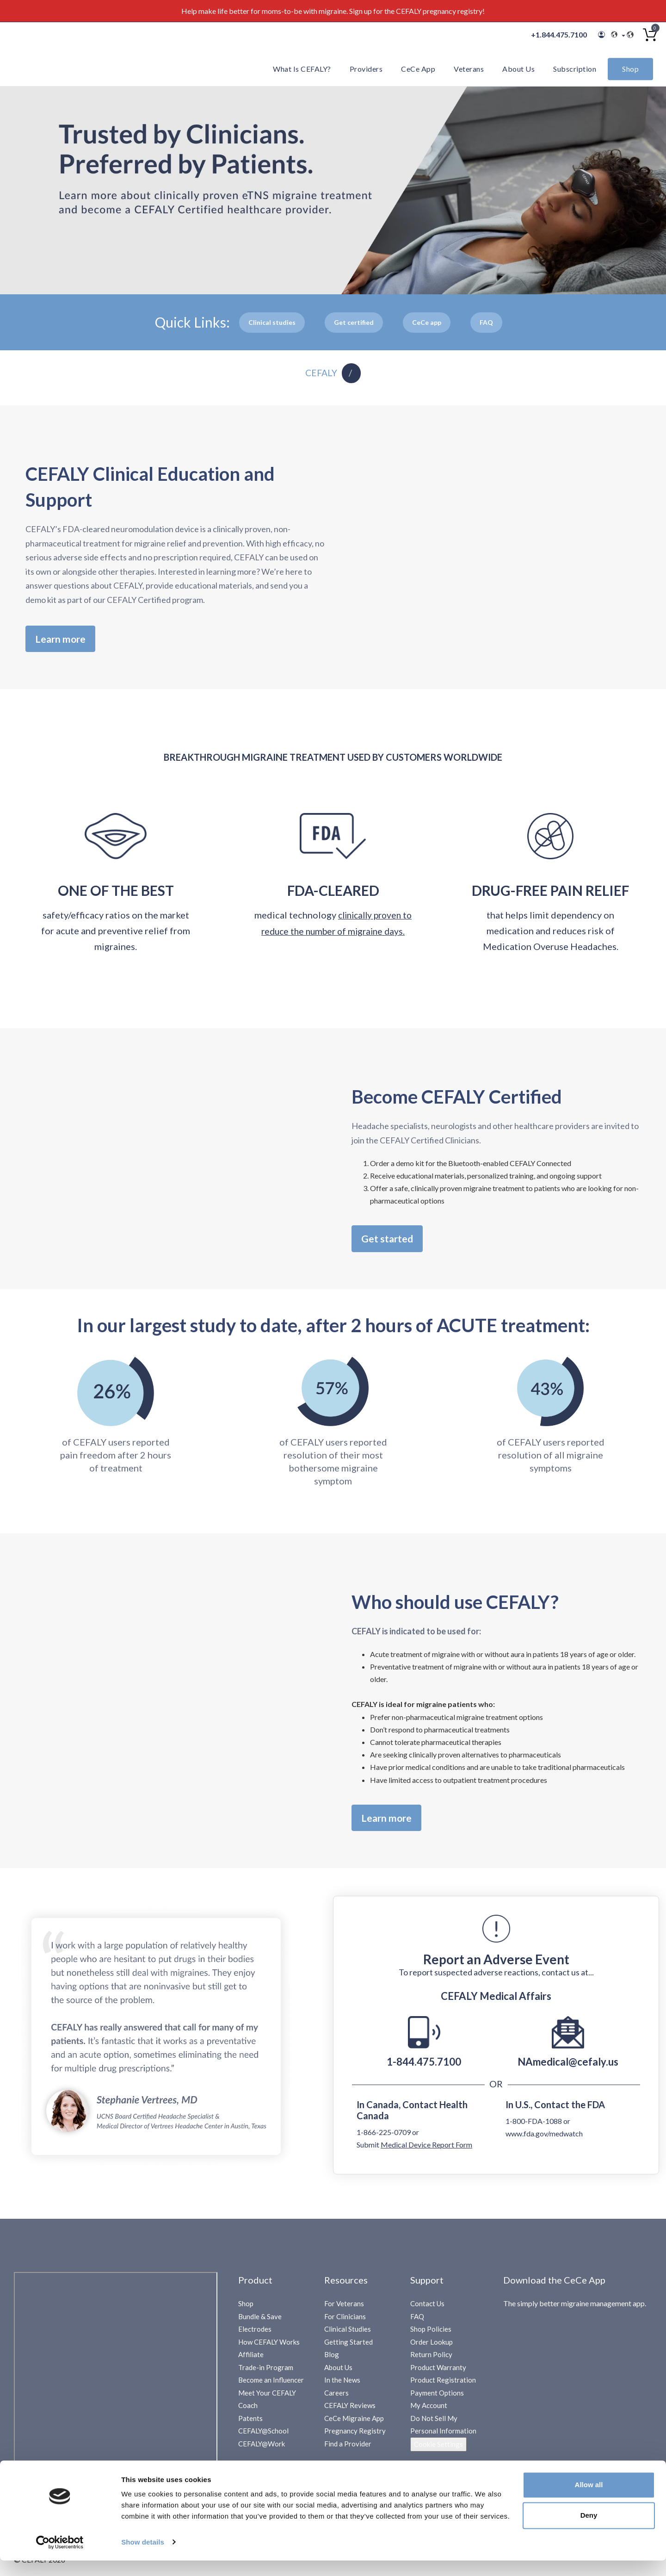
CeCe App (418, 69)
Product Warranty (438, 2372)
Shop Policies (430, 2334)
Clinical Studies (347, 2334)
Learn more (63, 639)
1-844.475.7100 (424, 2066)
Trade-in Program (265, 2372)
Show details (142, 2558)
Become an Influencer (271, 2385)
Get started (389, 1241)
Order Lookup (431, 2346)
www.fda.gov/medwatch (544, 2138)
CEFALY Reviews (350, 2410)
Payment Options (437, 2397)
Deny (589, 2531)
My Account (428, 2410)
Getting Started (348, 2346)
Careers (336, 2397)
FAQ (417, 2321)
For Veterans (344, 2308)
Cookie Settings (438, 2449)
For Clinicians (345, 2321)
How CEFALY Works (269, 2346)
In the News (342, 2385)
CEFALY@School (263, 2436)
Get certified (354, 322)
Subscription (574, 69)
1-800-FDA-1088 (534, 2125)
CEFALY (321, 372)
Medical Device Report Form (426, 2149)
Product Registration (443, 2385)
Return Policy (431, 2359)
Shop (630, 69)
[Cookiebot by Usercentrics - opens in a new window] (59, 2558)
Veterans (469, 69)
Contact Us (427, 2308)
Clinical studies (272, 322)
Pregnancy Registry (355, 2436)
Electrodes (254, 2334)
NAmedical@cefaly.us (568, 2066)
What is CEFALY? (302, 69)
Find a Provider (347, 2448)
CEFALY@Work (261, 2448)
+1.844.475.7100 (559, 34)
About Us (518, 69)
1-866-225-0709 (384, 2136)
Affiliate (251, 2359)
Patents (250, 2423)
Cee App (426, 322)
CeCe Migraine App (354, 2423)
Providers (366, 69)
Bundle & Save (260, 2321)
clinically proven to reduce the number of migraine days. (336, 932)
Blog (331, 2359)
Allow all (589, 2501)
